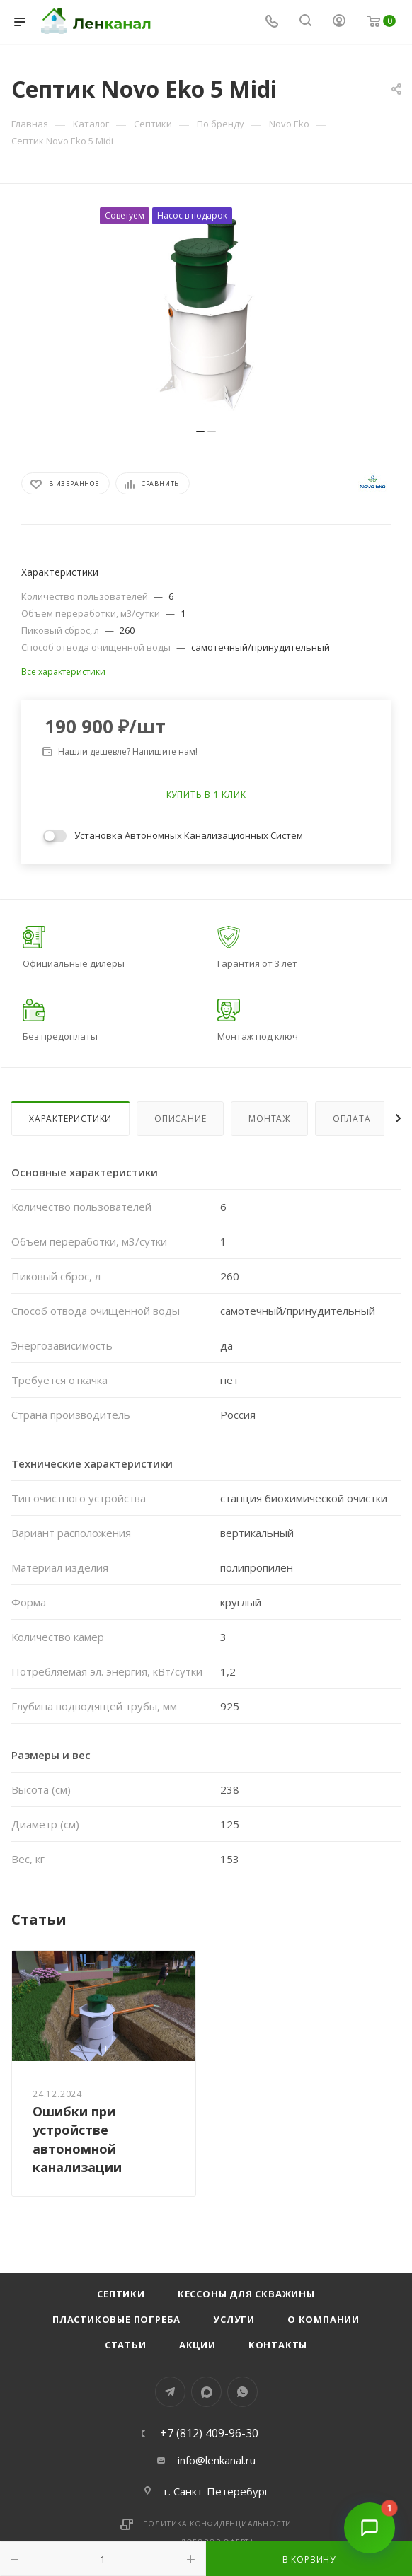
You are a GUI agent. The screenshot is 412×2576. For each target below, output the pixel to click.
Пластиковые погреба (116, 2319)
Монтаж (269, 1119)
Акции (197, 2344)
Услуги (234, 2319)
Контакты (277, 2344)
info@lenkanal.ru (217, 2460)
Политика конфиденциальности (217, 2524)
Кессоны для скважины (246, 2293)
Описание (180, 1119)
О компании (323, 2319)
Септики (121, 2293)
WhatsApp (242, 2392)
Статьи (126, 2344)
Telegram (170, 2392)
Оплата (352, 1119)
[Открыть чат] (369, 2533)
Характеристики (70, 1119)
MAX (206, 2392)
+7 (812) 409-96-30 (209, 2433)
